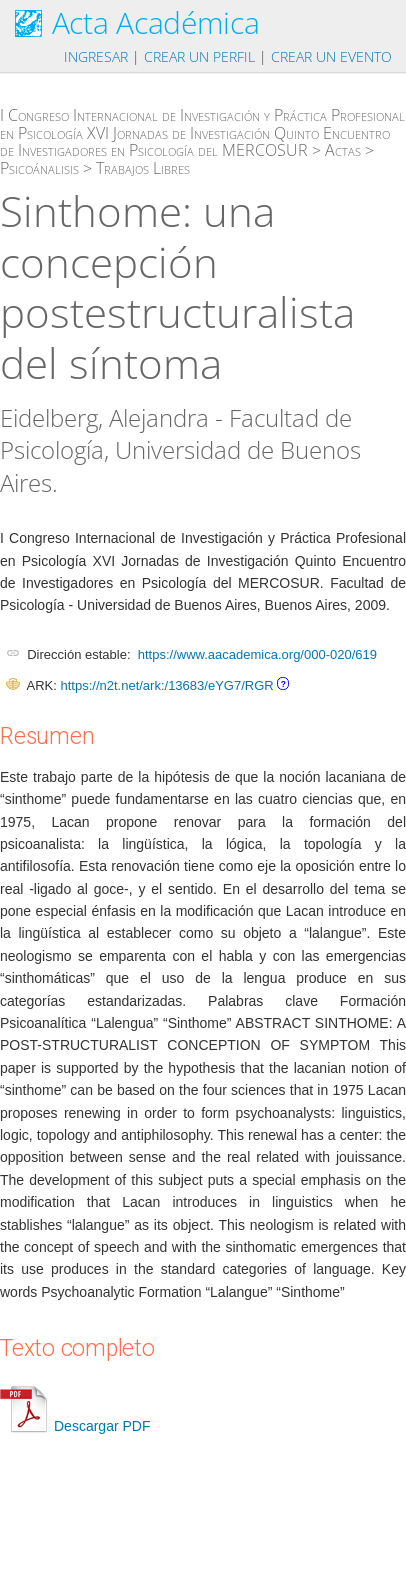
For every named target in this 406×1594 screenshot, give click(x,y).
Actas (343, 150)
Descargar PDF (75, 1426)
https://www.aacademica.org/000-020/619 (257, 654)
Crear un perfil (199, 56)
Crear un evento (331, 56)
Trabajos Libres (143, 168)
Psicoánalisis (39, 168)
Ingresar (96, 56)
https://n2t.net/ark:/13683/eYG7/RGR (166, 685)
